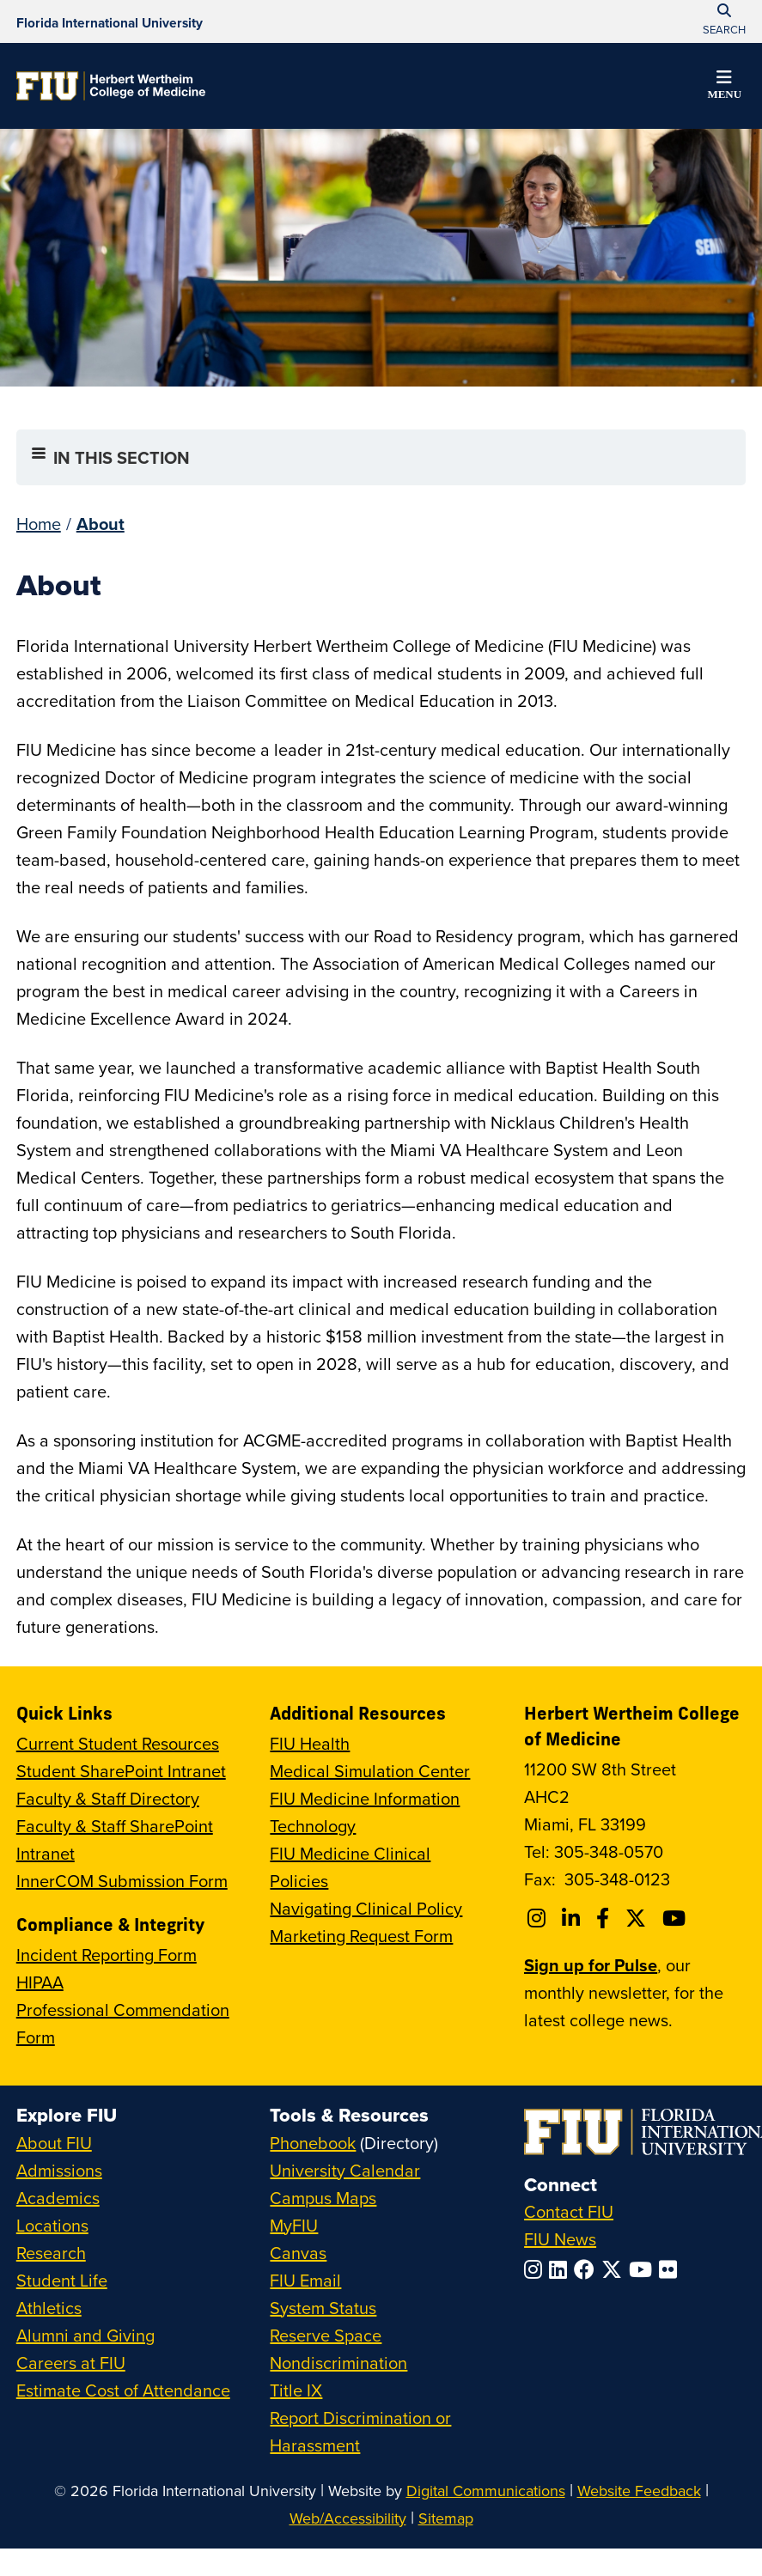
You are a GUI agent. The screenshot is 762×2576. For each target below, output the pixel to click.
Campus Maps (323, 2197)
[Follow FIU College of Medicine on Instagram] (539, 1918)
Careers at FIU (70, 2362)
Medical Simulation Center (370, 1770)
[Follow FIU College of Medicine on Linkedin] (573, 1918)
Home (38, 523)
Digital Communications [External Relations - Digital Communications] (485, 2490)
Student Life (61, 2280)
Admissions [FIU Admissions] (59, 2170)
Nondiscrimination (338, 2362)
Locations (52, 2225)
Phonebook (313, 2142)
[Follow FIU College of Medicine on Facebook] (605, 1918)
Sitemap (445, 2518)
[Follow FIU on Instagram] (536, 2269)
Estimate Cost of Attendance (123, 2390)
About (100, 523)
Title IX (296, 2390)
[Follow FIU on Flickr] (671, 2269)
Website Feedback (639, 2490)
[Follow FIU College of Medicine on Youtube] (676, 1918)
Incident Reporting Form (106, 1954)
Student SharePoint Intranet (121, 1770)
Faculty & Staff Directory (107, 1798)
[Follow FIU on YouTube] (644, 2269)
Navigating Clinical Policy (366, 1908)
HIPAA (40, 1982)
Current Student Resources (117, 1743)
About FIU (54, 2142)
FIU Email (305, 2280)
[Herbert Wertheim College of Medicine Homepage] (110, 86)
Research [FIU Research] (51, 2252)
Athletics (49, 2307)
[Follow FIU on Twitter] (615, 2269)
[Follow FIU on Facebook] (587, 2269)
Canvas (298, 2252)
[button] (724, 88)
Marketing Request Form (361, 1935)
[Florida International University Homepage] (109, 21)
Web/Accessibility (348, 2518)
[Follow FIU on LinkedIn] (561, 2269)
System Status (323, 2307)
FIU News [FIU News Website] (560, 2238)
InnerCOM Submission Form (122, 1880)
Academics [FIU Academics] (58, 2197)
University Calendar (345, 2170)
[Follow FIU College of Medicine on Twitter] (638, 1918)
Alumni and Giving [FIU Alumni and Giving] (85, 2335)
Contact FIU (568, 2211)
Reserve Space (325, 2335)
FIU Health (310, 1743)
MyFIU (294, 2225)
